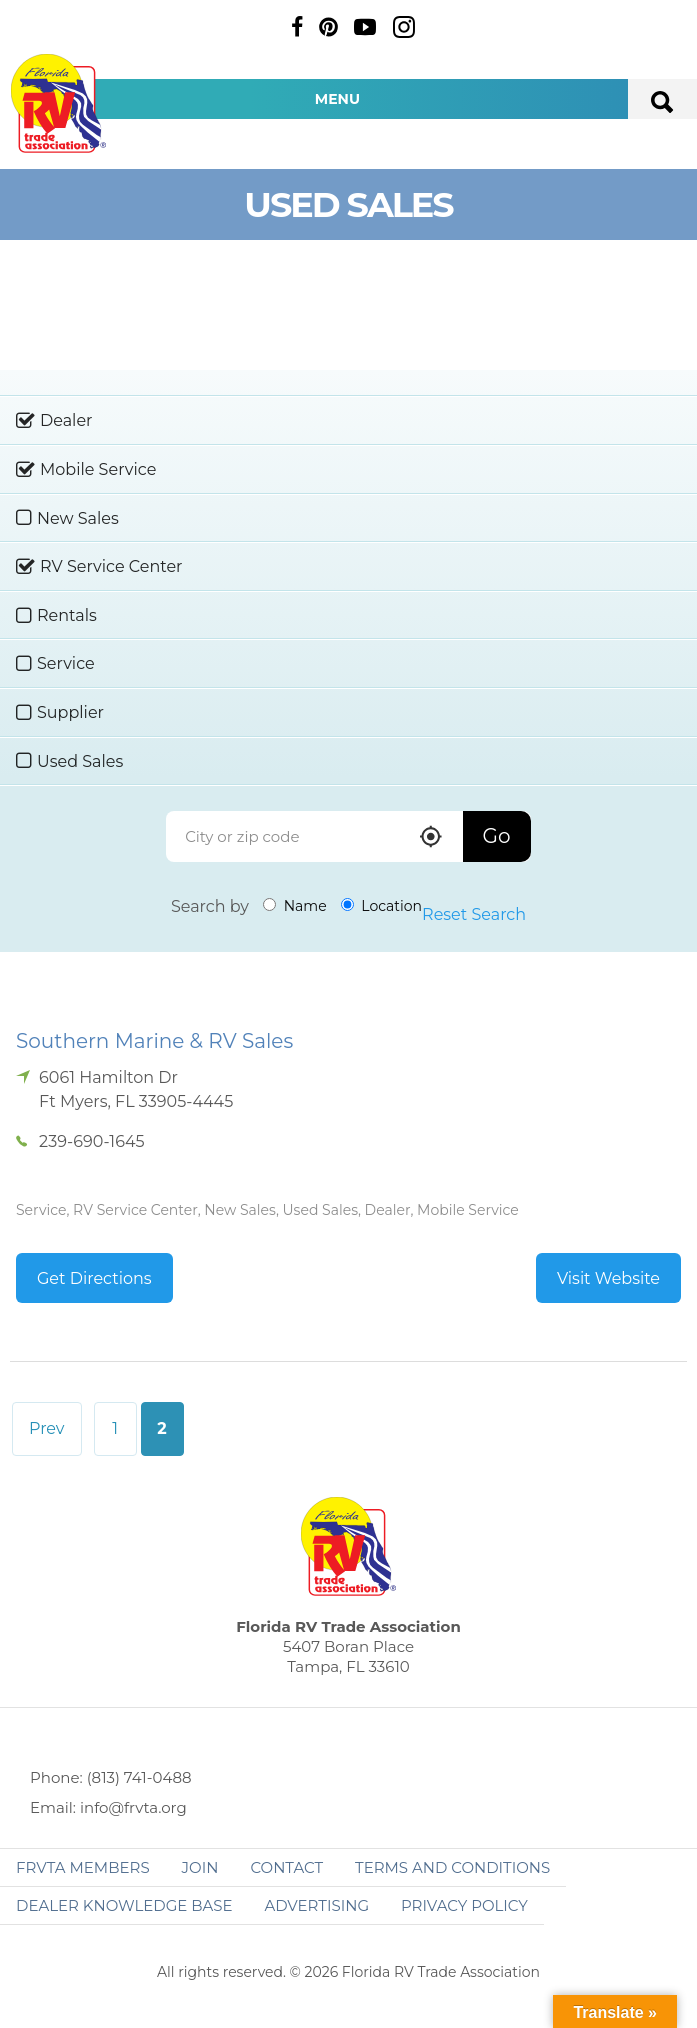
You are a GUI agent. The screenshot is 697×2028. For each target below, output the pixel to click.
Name (295, 906)
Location (381, 906)
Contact (286, 1867)
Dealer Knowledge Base (124, 1905)
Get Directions (94, 1278)
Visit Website (608, 1278)
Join (200, 1867)
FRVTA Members (83, 1867)
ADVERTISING (316, 1905)
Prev (47, 1428)
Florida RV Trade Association (58, 103)
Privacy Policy (464, 1905)
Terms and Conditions (452, 1867)
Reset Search (474, 914)
